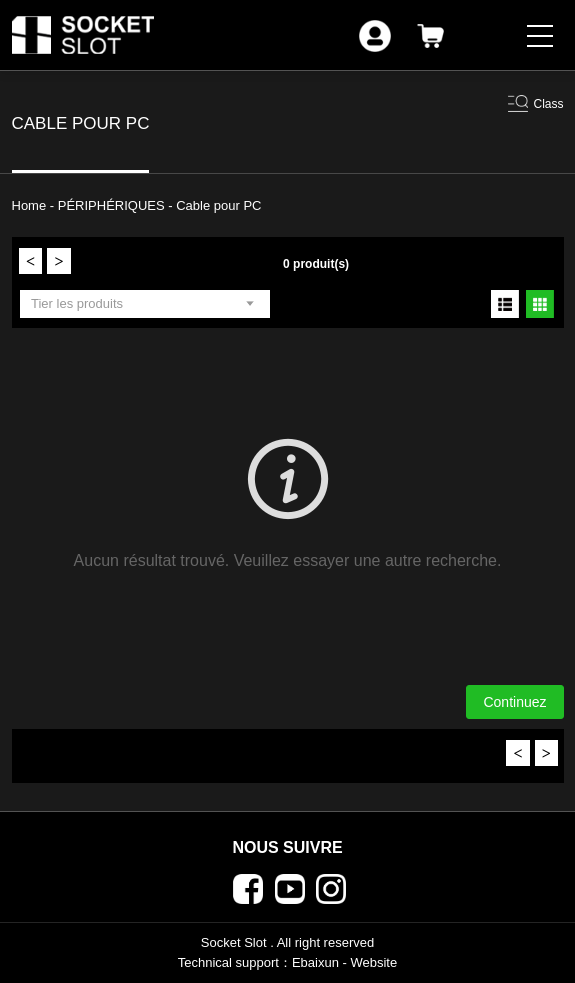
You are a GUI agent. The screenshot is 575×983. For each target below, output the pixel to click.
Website (373, 962)
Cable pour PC (218, 205)
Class (548, 104)
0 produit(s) (316, 264)
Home (31, 205)
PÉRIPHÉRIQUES (113, 205)
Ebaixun (315, 962)
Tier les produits (77, 303)
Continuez (514, 702)
